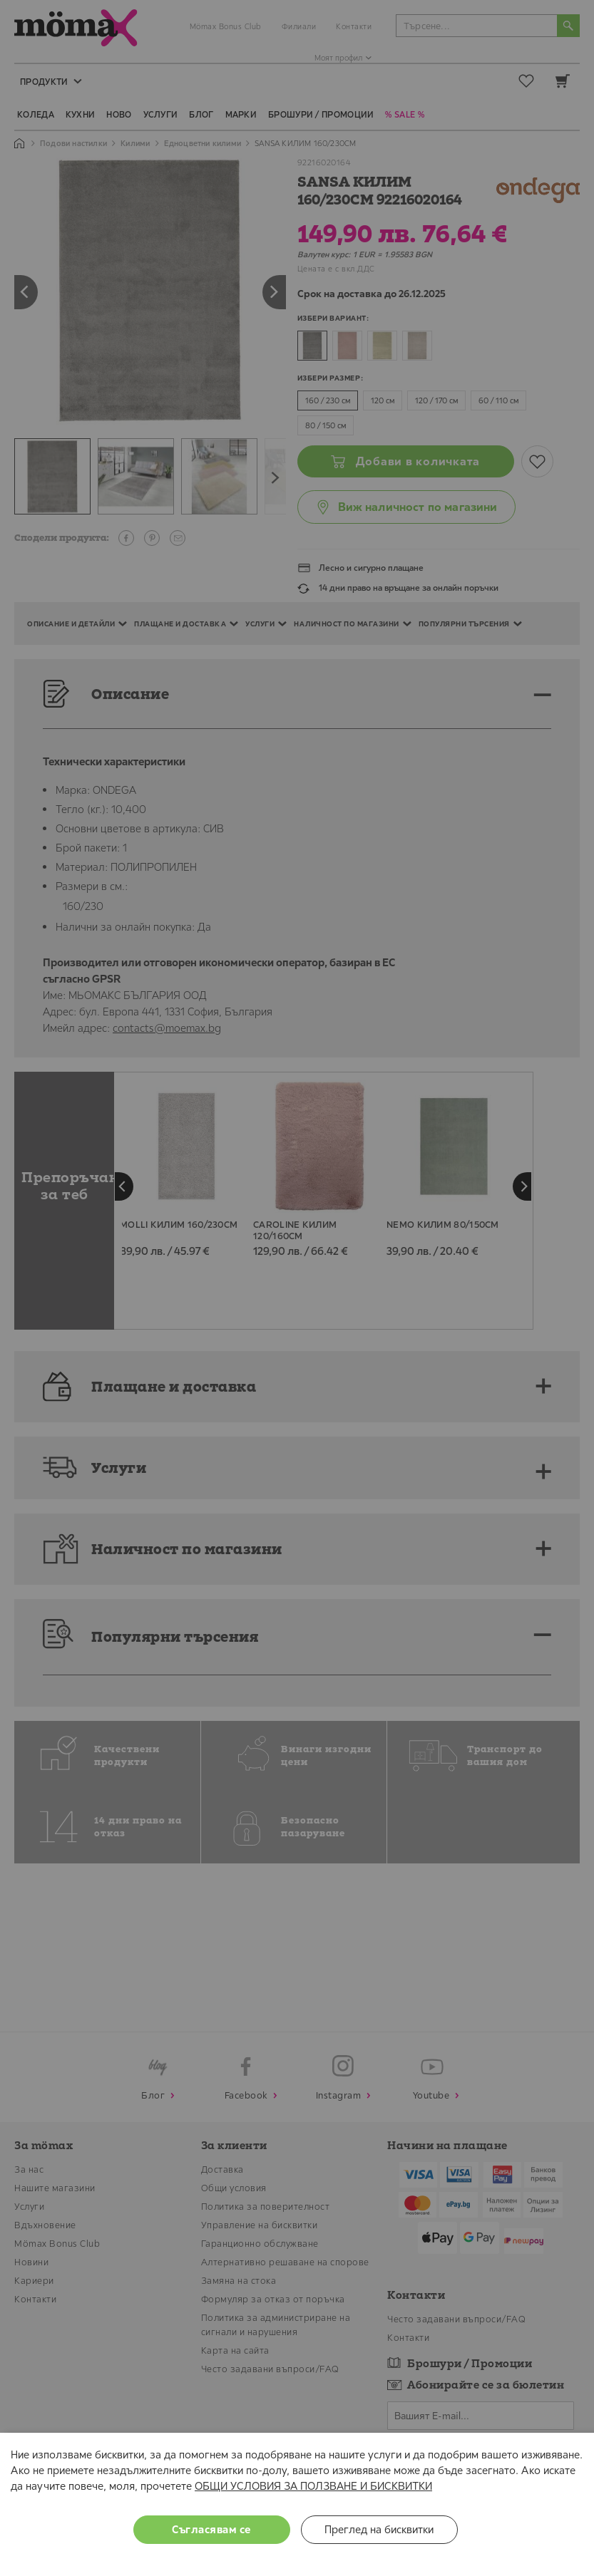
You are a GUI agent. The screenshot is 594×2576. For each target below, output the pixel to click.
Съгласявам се (211, 2529)
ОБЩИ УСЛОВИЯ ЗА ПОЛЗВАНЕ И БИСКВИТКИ (313, 2486)
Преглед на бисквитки (379, 2529)
